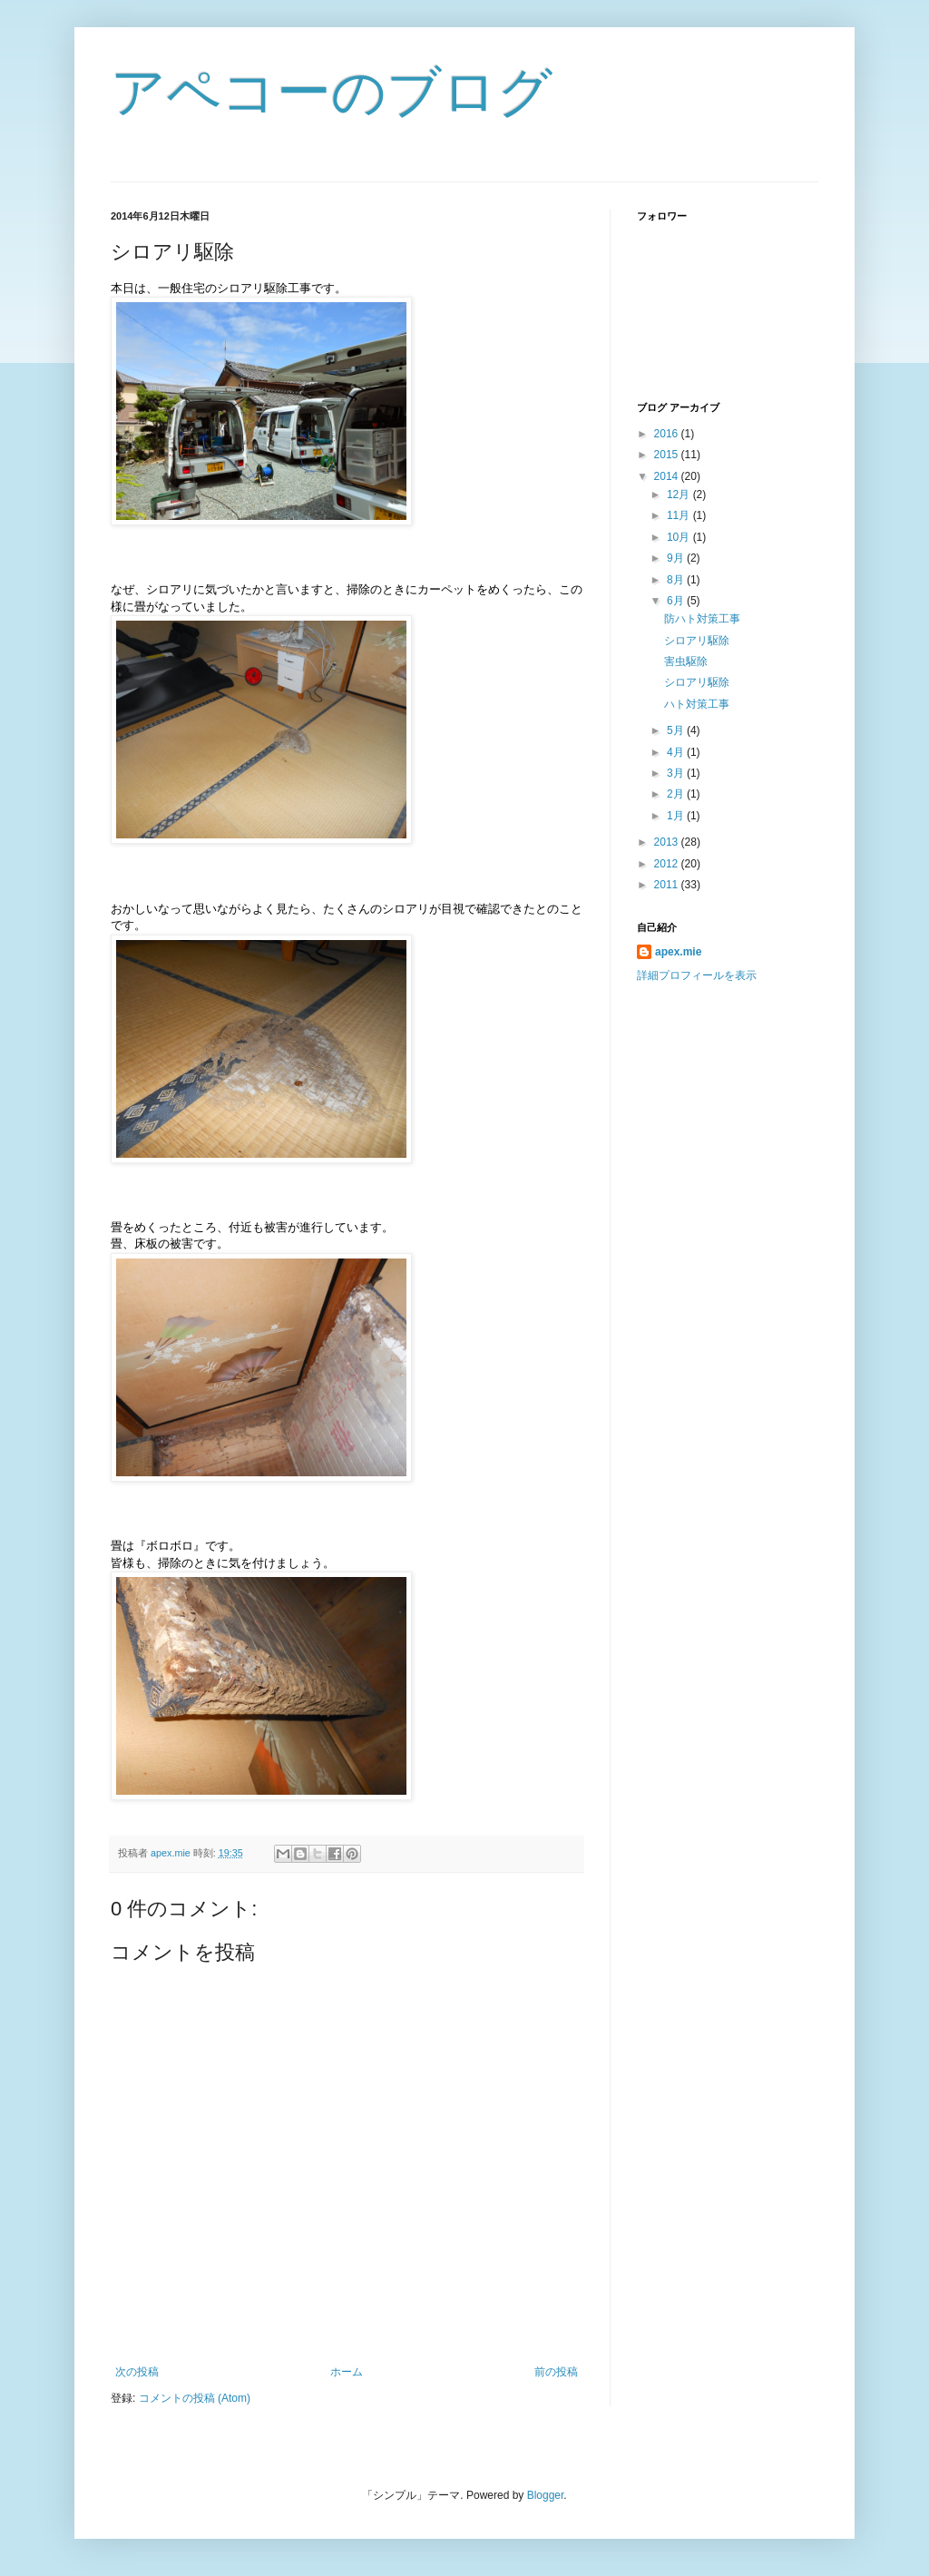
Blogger (545, 2495)
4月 (677, 752)
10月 (680, 537)
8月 (677, 579)
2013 (667, 842)
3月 (677, 773)
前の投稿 (556, 2371)
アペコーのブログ (332, 92)
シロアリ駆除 (702, 640)
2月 (677, 794)
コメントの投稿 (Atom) (194, 2398)
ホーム (346, 2371)
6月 (677, 600)
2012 (667, 863)
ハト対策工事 (696, 704)
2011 (667, 884)
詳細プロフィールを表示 (697, 975)
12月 (680, 494)
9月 (677, 558)
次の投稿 (137, 2371)
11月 (680, 515)
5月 (677, 730)
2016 (667, 433)
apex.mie (678, 951)
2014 (667, 476)
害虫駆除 (686, 661)
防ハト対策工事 (702, 618)
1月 (677, 815)
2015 (667, 454)
